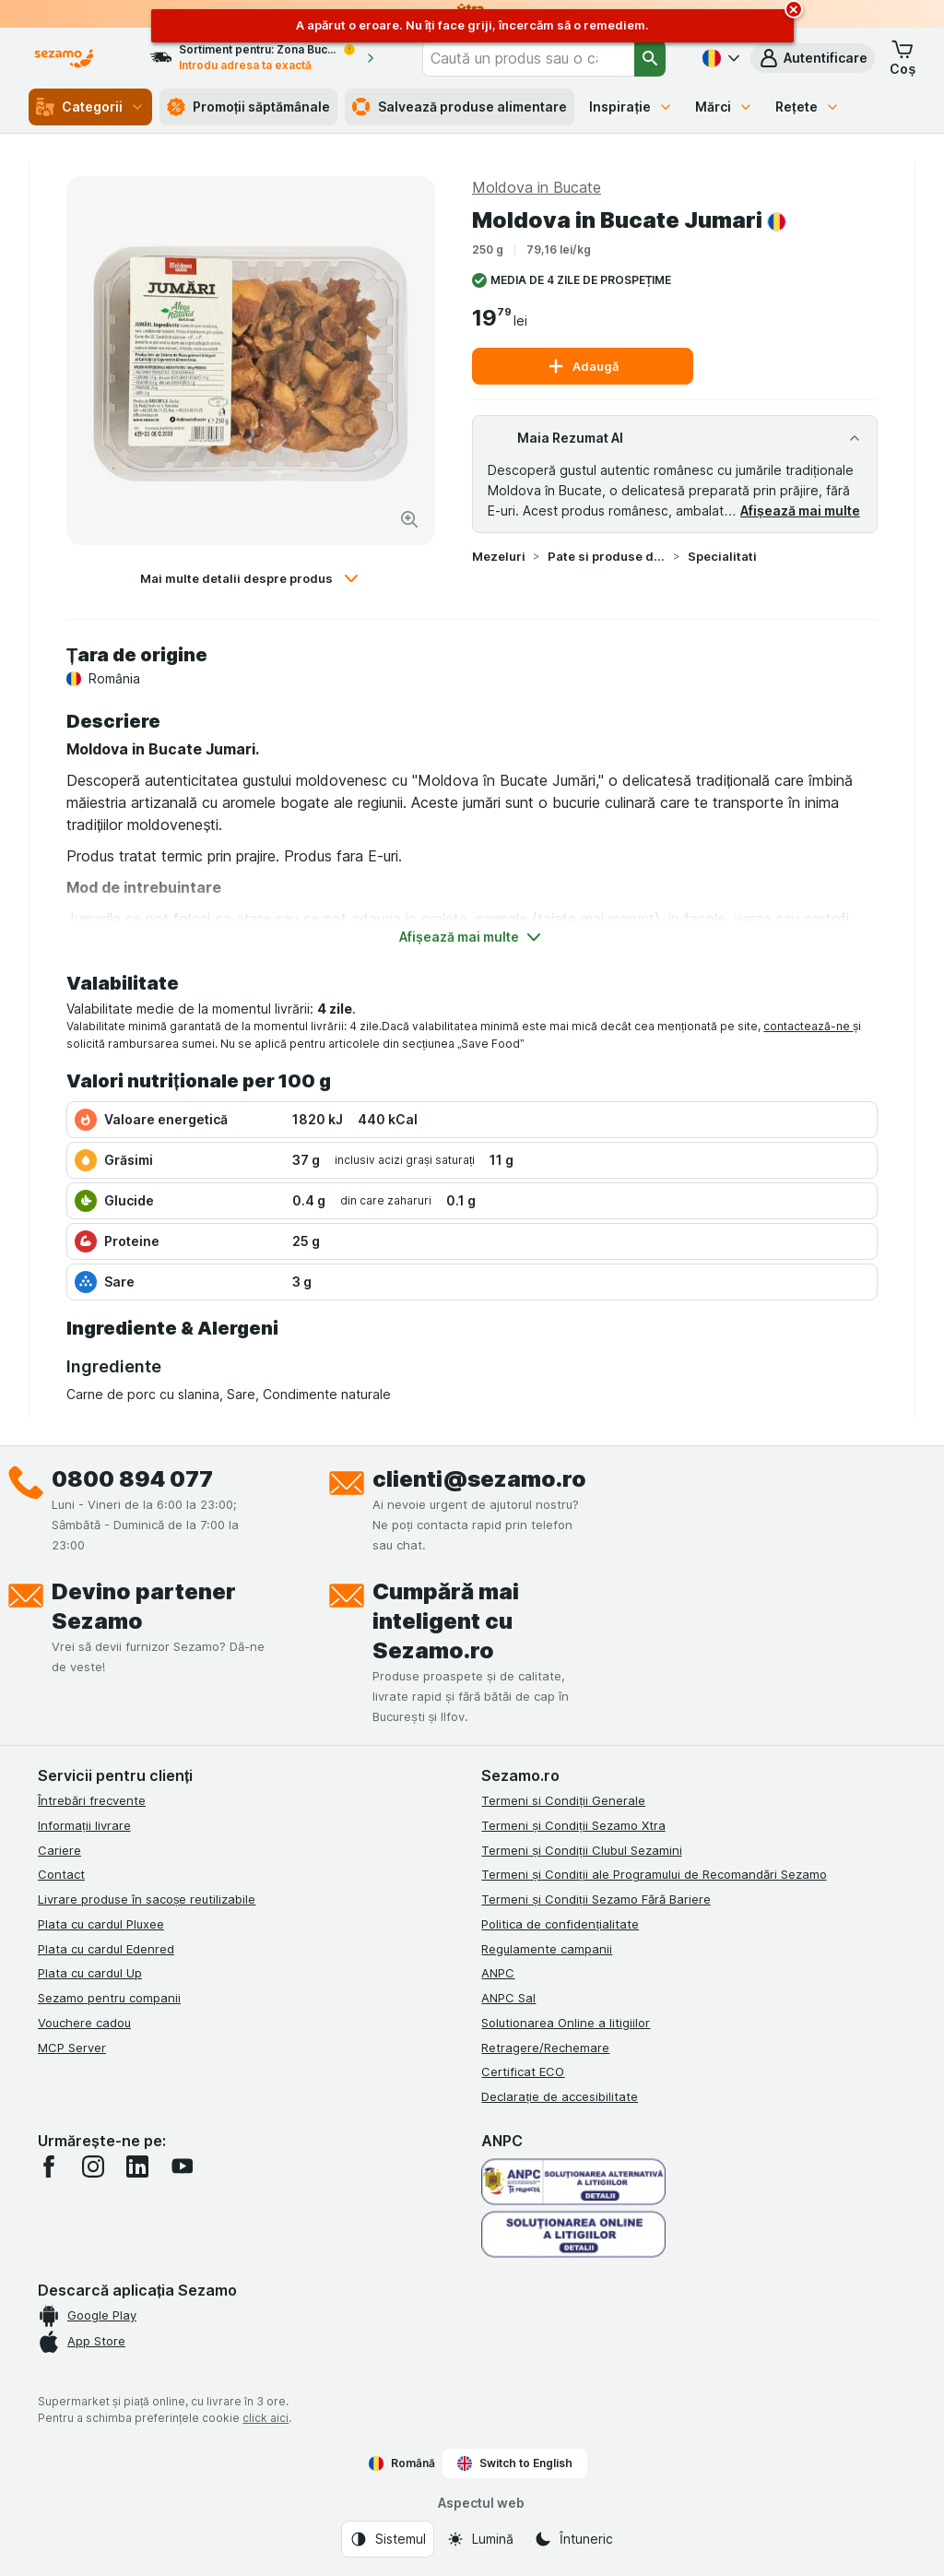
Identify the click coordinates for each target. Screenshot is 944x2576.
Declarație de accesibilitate (559, 2096)
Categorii (90, 107)
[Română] (719, 58)
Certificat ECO (522, 2071)
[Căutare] (650, 58)
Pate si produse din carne (607, 556)
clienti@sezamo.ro (479, 1479)
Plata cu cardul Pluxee (101, 1924)
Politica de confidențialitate (560, 1924)
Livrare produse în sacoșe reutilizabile (147, 1899)
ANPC (497, 1972)
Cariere (59, 1850)
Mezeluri (498, 556)
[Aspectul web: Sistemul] (387, 2539)
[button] (812, 58)
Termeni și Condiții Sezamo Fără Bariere (595, 1899)
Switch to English (514, 2463)
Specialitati (722, 556)
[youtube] (182, 2166)
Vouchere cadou (84, 2022)
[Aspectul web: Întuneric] (573, 2539)
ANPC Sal (508, 1997)
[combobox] (528, 58)
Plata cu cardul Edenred (106, 1948)
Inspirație (631, 106)
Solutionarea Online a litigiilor (565, 2022)
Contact (61, 1874)
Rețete (807, 106)
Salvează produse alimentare (459, 107)
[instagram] (93, 2166)
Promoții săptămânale (249, 107)
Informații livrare (84, 1825)
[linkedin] (137, 2166)
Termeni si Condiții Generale (563, 1800)
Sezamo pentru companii (109, 1997)
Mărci (724, 106)
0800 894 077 (132, 1479)
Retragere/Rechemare (545, 2047)
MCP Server (72, 2047)
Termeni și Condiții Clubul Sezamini (581, 1850)
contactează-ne (808, 1026)
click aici (265, 2418)
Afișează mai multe (800, 510)
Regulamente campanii (546, 1948)
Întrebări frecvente (92, 1800)
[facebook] (49, 2166)
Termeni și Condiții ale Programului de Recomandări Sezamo (653, 1874)
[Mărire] (409, 519)
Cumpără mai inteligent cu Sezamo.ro (445, 1621)
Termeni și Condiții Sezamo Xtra (573, 1825)
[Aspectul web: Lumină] (480, 2539)
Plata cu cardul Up (90, 1972)
